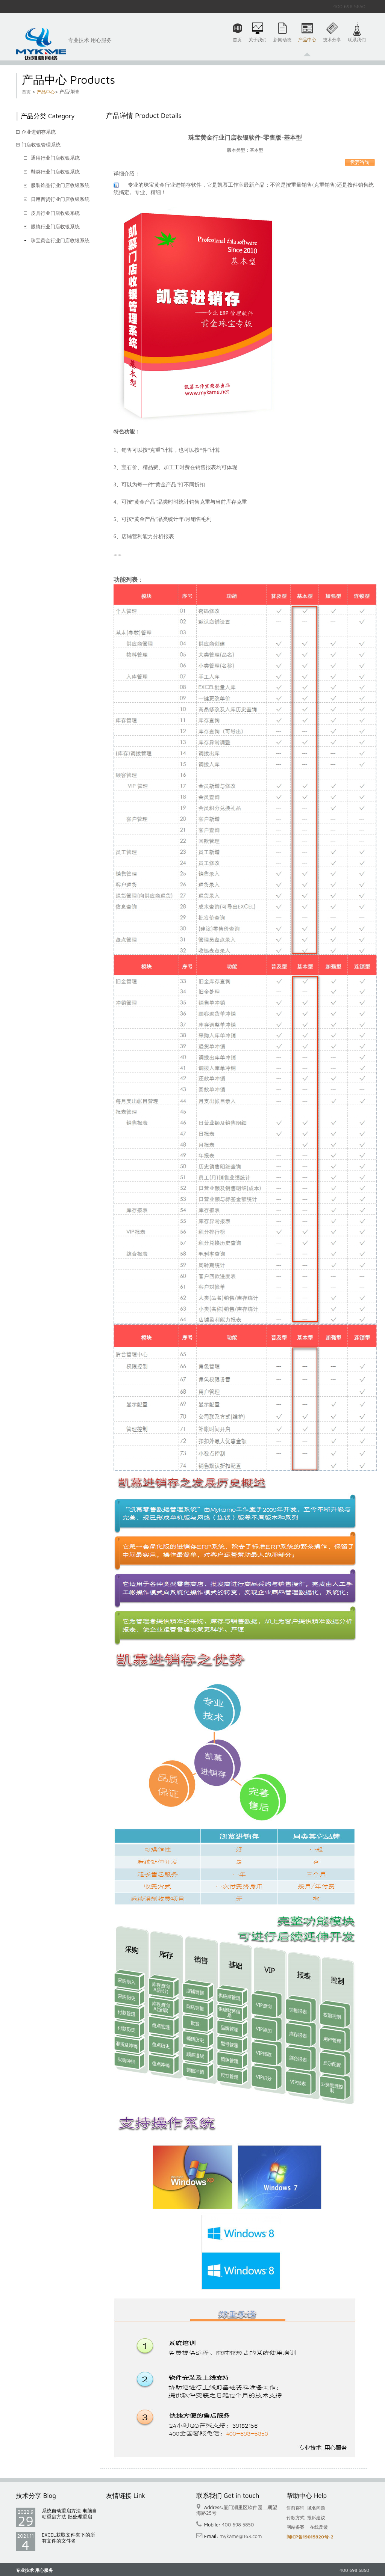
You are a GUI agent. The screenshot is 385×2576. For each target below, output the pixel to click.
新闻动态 (282, 44)
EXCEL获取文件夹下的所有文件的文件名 (68, 2538)
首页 (237, 44)
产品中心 (307, 44)
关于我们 (258, 44)
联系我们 (357, 44)
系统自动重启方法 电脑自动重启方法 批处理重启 (69, 2514)
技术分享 (332, 44)
